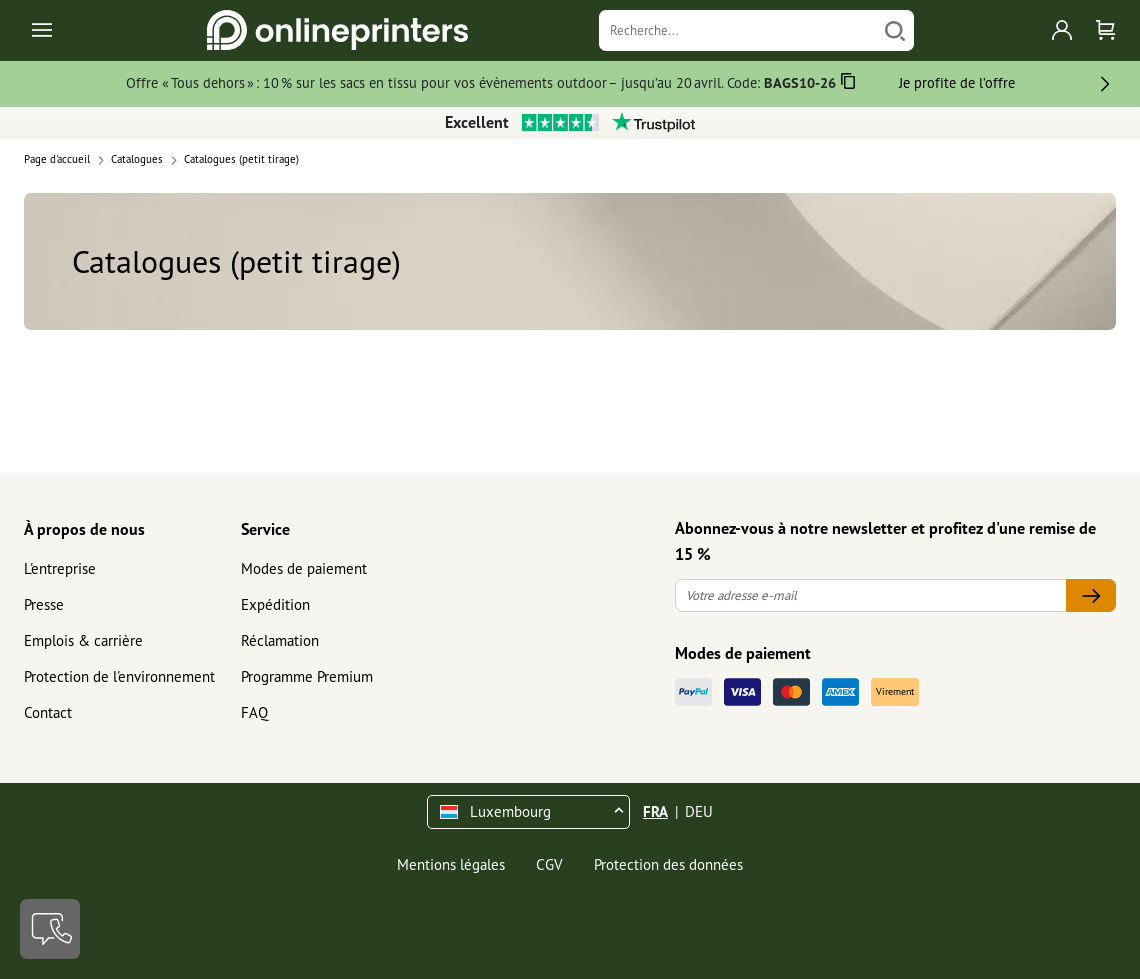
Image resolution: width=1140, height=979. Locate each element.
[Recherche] (737, 30)
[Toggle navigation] (43, 30)
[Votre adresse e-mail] (871, 595)
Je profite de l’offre (957, 82)
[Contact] (50, 929)
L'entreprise (60, 568)
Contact (48, 712)
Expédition (275, 604)
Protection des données (668, 864)
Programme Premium (307, 676)
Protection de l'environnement (119, 676)
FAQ (254, 712)
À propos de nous (84, 529)
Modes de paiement (304, 568)
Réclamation (280, 640)
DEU (699, 811)
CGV (549, 864)
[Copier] (848, 84)
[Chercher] (895, 30)
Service (265, 529)
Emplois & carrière (83, 640)
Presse (44, 604)
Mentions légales (451, 864)
